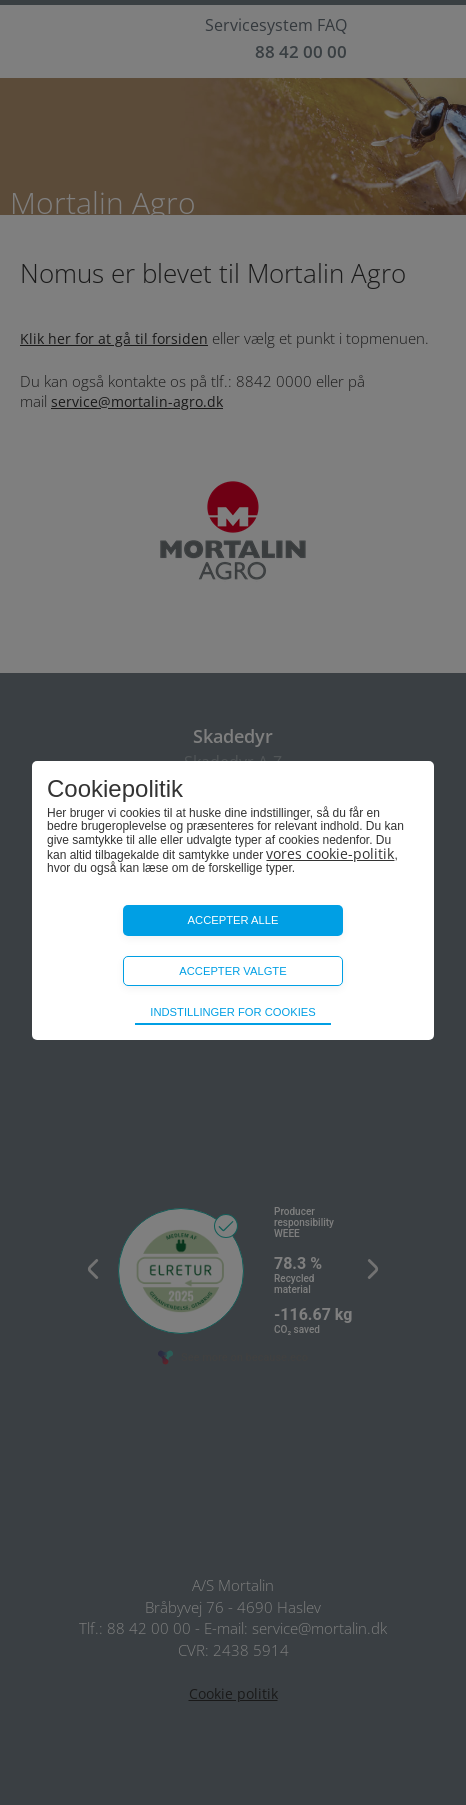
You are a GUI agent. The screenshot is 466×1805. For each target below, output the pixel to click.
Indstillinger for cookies (232, 1012)
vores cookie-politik (330, 853)
